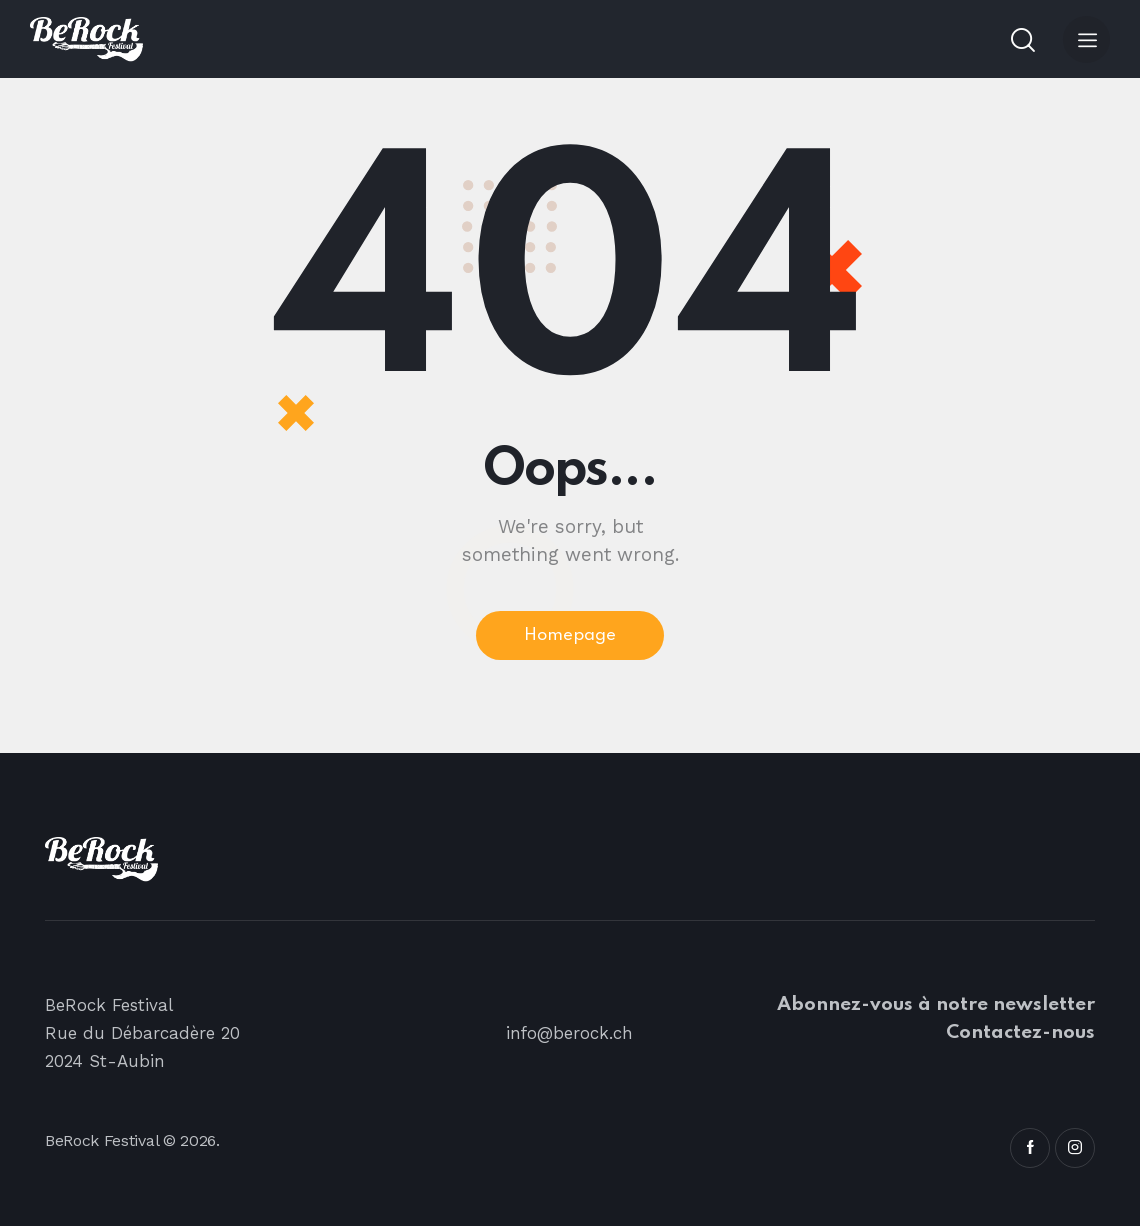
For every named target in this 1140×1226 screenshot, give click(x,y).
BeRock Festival (101, 1140)
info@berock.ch (570, 1033)
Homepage (570, 635)
